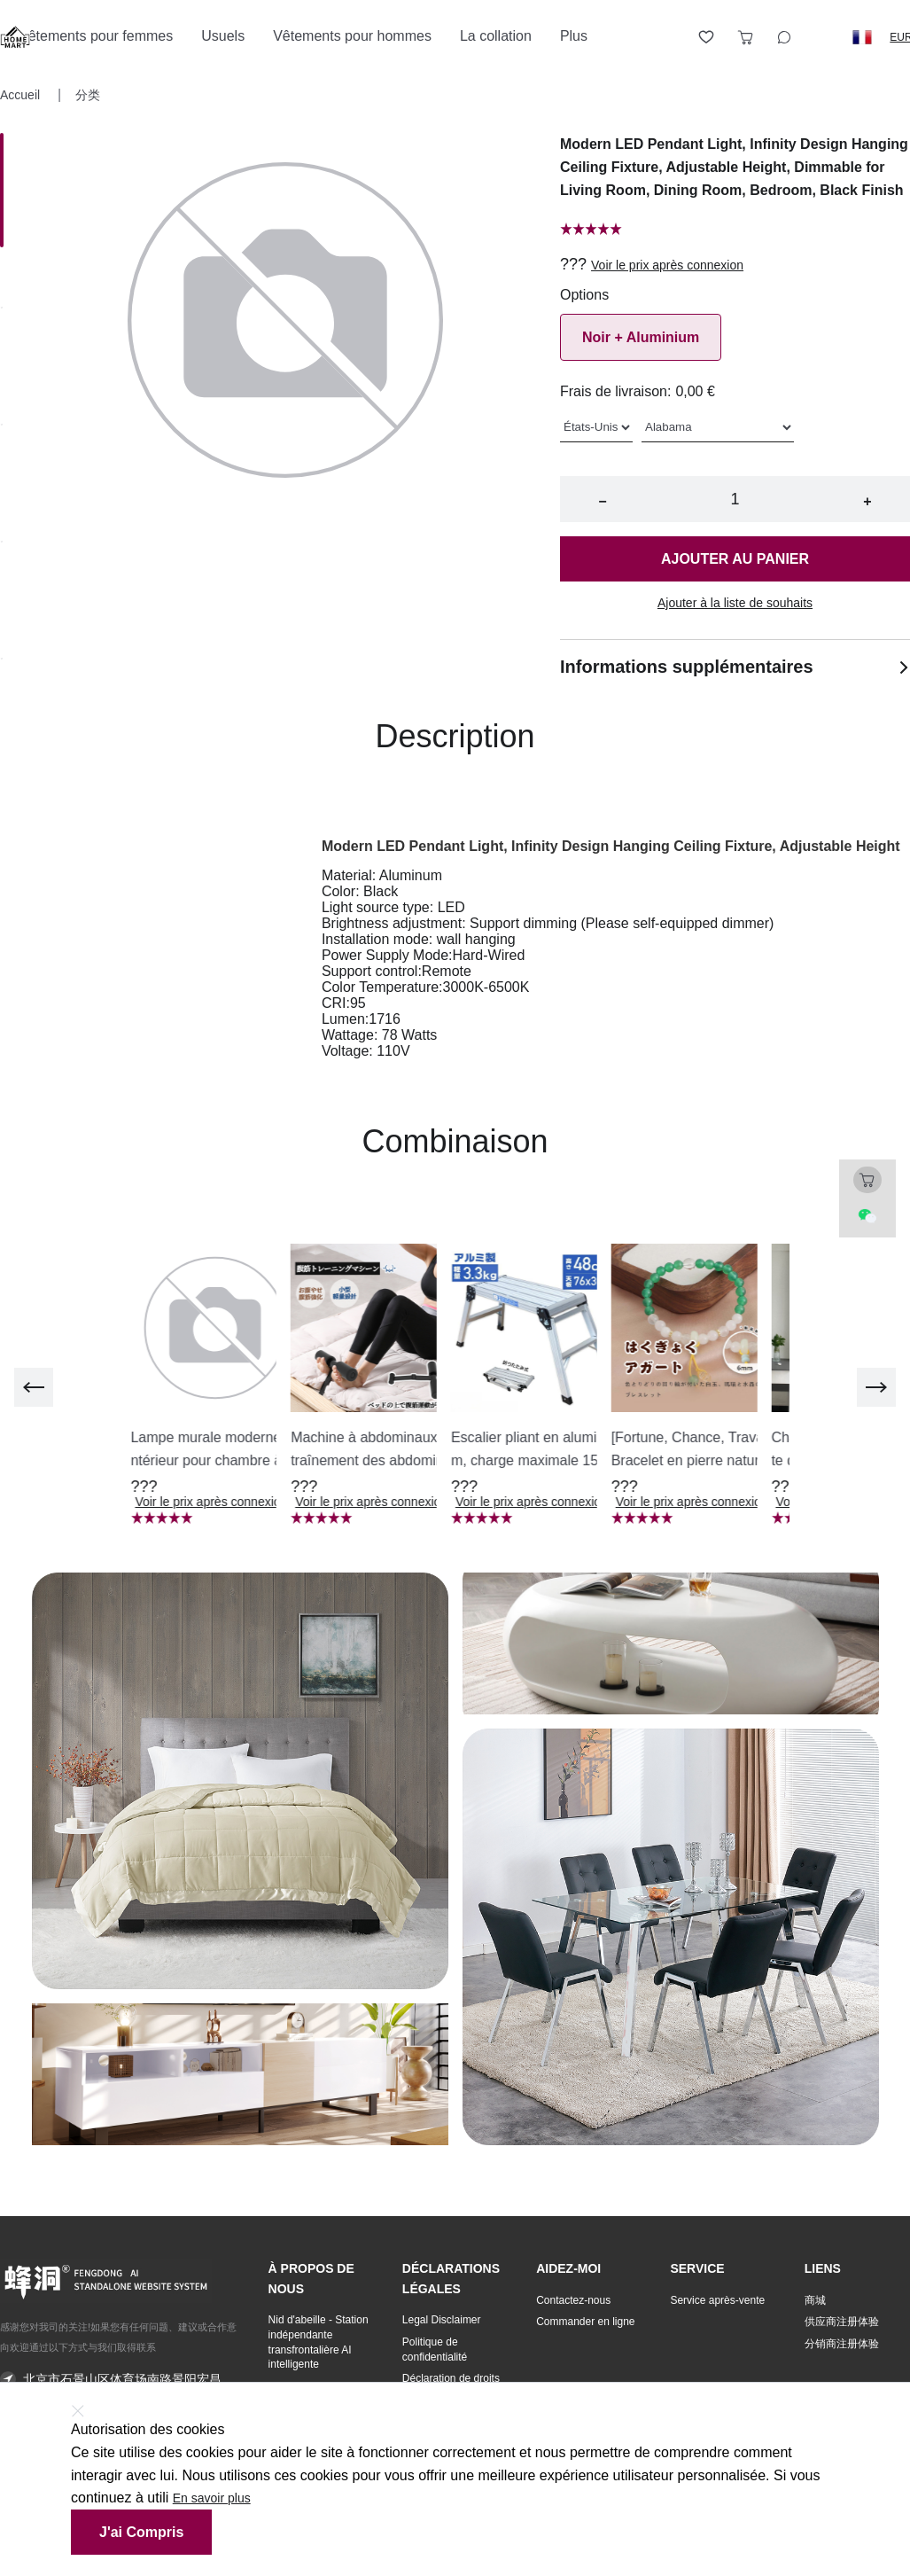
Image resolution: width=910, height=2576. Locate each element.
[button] (862, 37)
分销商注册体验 (842, 2344)
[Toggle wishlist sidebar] (706, 37)
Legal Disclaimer (441, 2320)
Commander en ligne (585, 2321)
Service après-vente (717, 2300)
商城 (815, 2300)
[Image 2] (2, 426)
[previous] (33, 1387)
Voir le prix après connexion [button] (667, 265)
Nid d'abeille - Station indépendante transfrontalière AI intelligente (318, 2342)
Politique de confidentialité (434, 2349)
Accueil (21, 95)
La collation (496, 35)
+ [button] (867, 501)
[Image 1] (2, 309)
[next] (876, 1387)
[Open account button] (667, 37)
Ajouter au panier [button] (735, 558)
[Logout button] (823, 37)
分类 (87, 95)
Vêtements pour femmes (96, 35)
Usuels (223, 35)
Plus (573, 35)
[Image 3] (2, 543)
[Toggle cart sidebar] (745, 37)
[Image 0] (2, 189)
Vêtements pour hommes (352, 35)
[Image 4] (2, 660)
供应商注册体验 (842, 2321)
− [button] (602, 501)
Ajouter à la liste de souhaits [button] (735, 603)
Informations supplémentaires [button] (735, 666)
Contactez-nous (573, 2300)
